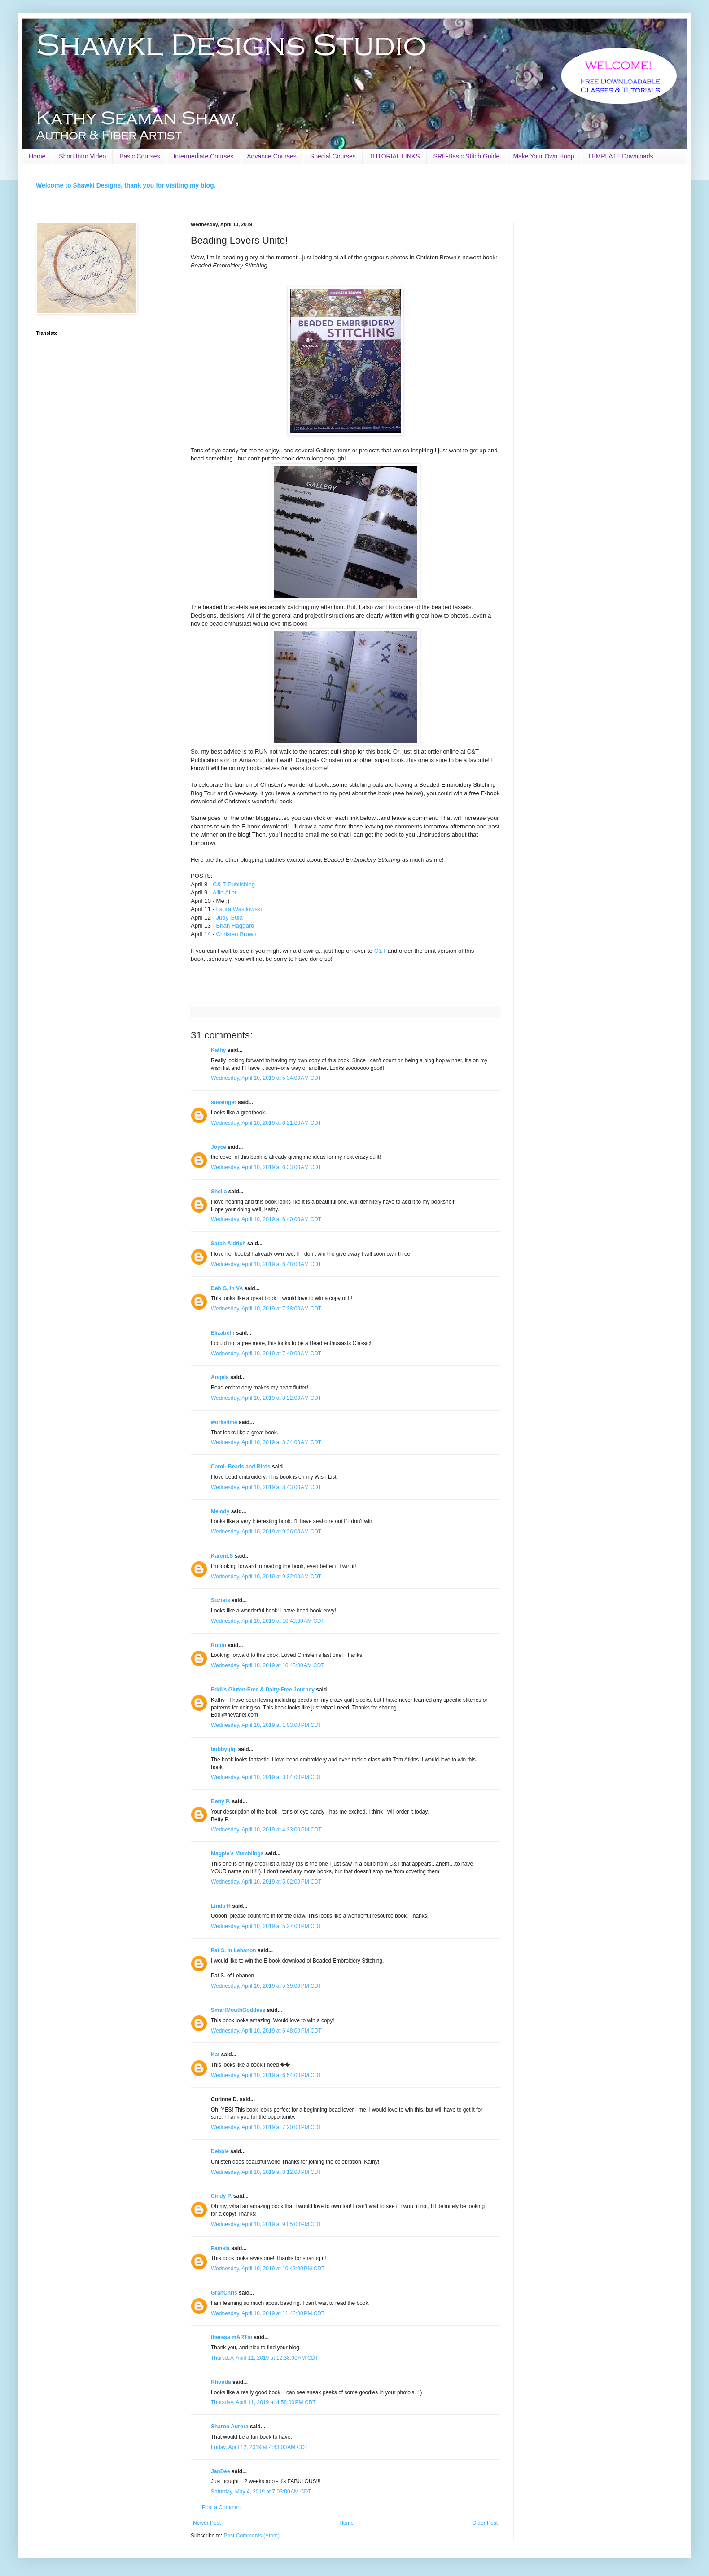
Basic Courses (139, 156)
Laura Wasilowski (239, 909)
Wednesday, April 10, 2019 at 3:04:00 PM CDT (266, 1777)
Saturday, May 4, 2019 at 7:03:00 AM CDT (261, 2491)
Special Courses (333, 156)
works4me (224, 1422)
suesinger (223, 1102)
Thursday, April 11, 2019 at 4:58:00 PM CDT (263, 2402)
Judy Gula (229, 917)
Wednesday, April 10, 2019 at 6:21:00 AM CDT (266, 1123)
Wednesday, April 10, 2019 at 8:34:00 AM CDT (266, 1442)
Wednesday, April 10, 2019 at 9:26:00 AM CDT (266, 1532)
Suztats (220, 1600)
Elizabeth (223, 1333)
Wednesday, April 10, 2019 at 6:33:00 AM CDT (266, 1167)
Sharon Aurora (230, 2426)
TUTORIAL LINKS (394, 156)
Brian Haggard (235, 925)
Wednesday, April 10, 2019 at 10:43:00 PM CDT (267, 2268)
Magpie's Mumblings (237, 1853)
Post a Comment (222, 2507)
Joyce (218, 1147)
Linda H (221, 1906)
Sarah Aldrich (228, 1243)
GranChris (224, 2293)
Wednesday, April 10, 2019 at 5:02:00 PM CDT (266, 1882)
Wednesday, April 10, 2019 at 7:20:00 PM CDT (266, 2127)
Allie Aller (224, 892)
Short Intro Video (82, 156)
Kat (215, 2054)
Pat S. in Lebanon (233, 1950)
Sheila (219, 1191)
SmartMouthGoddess (238, 2010)
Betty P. (220, 1801)
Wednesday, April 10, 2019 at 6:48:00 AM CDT (266, 1264)
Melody (220, 1511)
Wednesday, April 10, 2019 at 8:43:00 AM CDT (266, 1487)
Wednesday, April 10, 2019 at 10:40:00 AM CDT (267, 1621)
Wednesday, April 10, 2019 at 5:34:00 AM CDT (266, 1078)
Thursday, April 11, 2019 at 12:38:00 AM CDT (265, 2358)
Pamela (220, 2248)
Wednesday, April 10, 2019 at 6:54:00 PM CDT (266, 2075)
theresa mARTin (231, 2337)
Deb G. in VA (227, 1288)
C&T (380, 950)
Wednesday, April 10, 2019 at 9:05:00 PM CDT (266, 2224)
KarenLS (222, 1556)
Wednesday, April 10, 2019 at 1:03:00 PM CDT (266, 1725)
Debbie (220, 2151)
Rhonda (221, 2382)
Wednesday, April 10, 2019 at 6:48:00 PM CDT (266, 2031)
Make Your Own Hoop (543, 156)
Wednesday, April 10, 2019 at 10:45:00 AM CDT (267, 1665)
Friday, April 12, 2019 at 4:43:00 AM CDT (259, 2447)
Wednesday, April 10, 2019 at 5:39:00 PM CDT (266, 1986)
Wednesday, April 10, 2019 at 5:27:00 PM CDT (266, 1926)
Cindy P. (221, 2196)
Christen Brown (236, 934)
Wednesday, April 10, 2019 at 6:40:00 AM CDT (266, 1219)
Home (37, 156)
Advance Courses (272, 156)
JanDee (220, 2471)
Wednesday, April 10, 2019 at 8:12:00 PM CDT (266, 2172)
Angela (220, 1377)
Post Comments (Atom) (251, 2535)
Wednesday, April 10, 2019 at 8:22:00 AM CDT (266, 1398)
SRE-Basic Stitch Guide (466, 156)
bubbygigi (223, 1749)
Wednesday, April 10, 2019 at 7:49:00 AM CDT (266, 1353)
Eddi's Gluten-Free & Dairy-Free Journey (263, 1690)
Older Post (485, 2523)
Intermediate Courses (203, 156)
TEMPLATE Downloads (620, 156)
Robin (218, 1645)
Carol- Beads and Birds (241, 1466)
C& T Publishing (234, 884)
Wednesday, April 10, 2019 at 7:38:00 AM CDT (266, 1309)
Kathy (218, 1050)
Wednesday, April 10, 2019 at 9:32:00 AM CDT (266, 1576)
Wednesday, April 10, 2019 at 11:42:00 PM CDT (267, 2313)
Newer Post (207, 2523)
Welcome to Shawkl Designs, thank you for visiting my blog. (125, 185)
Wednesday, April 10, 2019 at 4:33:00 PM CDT (266, 1830)
